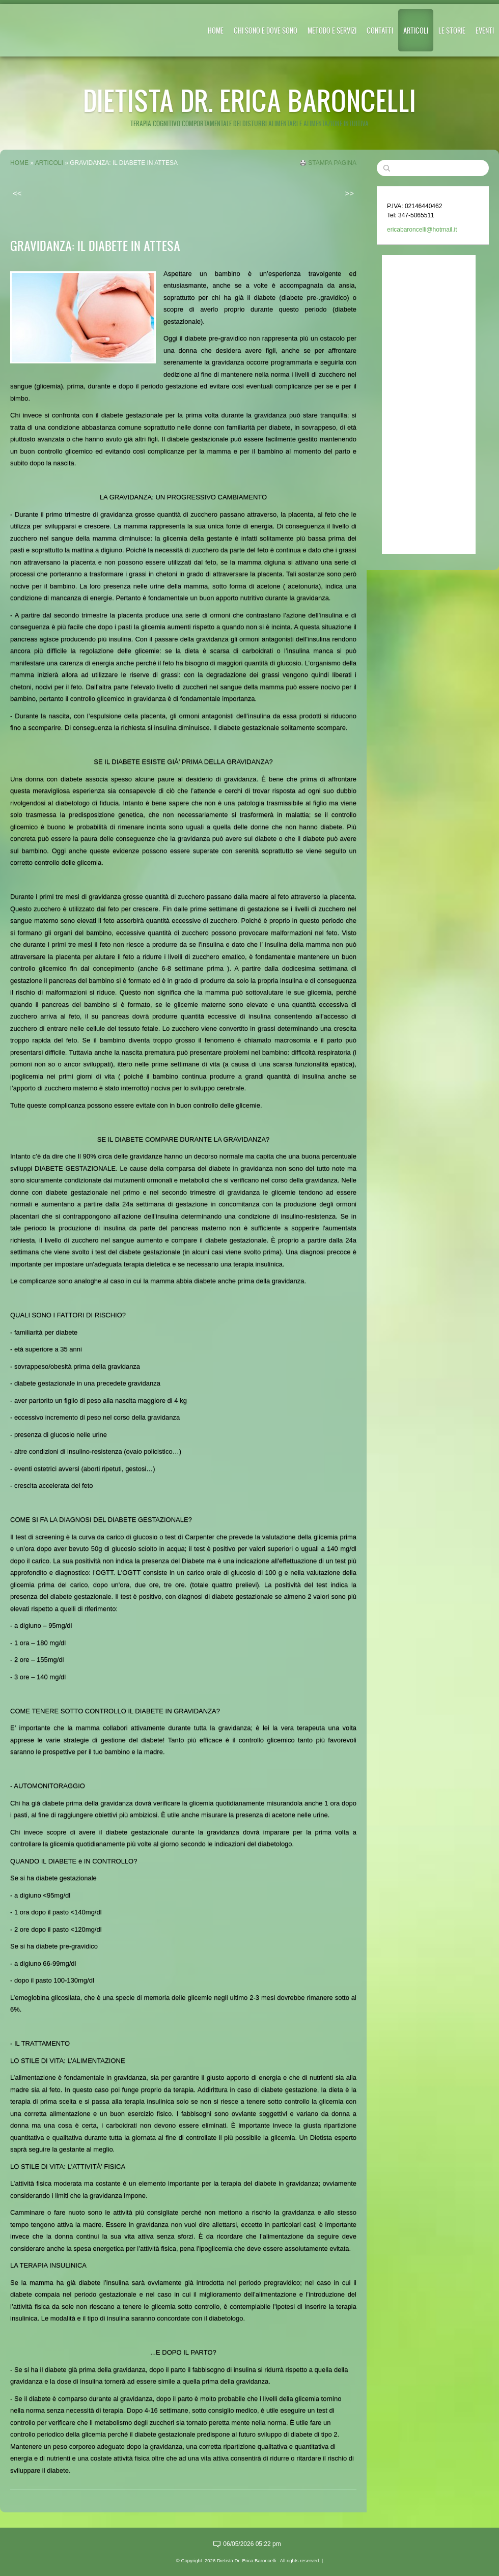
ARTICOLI (415, 30)
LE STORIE (451, 30)
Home (216, 30)
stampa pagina (332, 163)
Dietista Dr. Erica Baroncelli (249, 100)
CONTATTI (380, 30)
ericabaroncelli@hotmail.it (422, 229)
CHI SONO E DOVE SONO (265, 30)
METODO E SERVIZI (332, 30)
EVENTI (485, 30)
